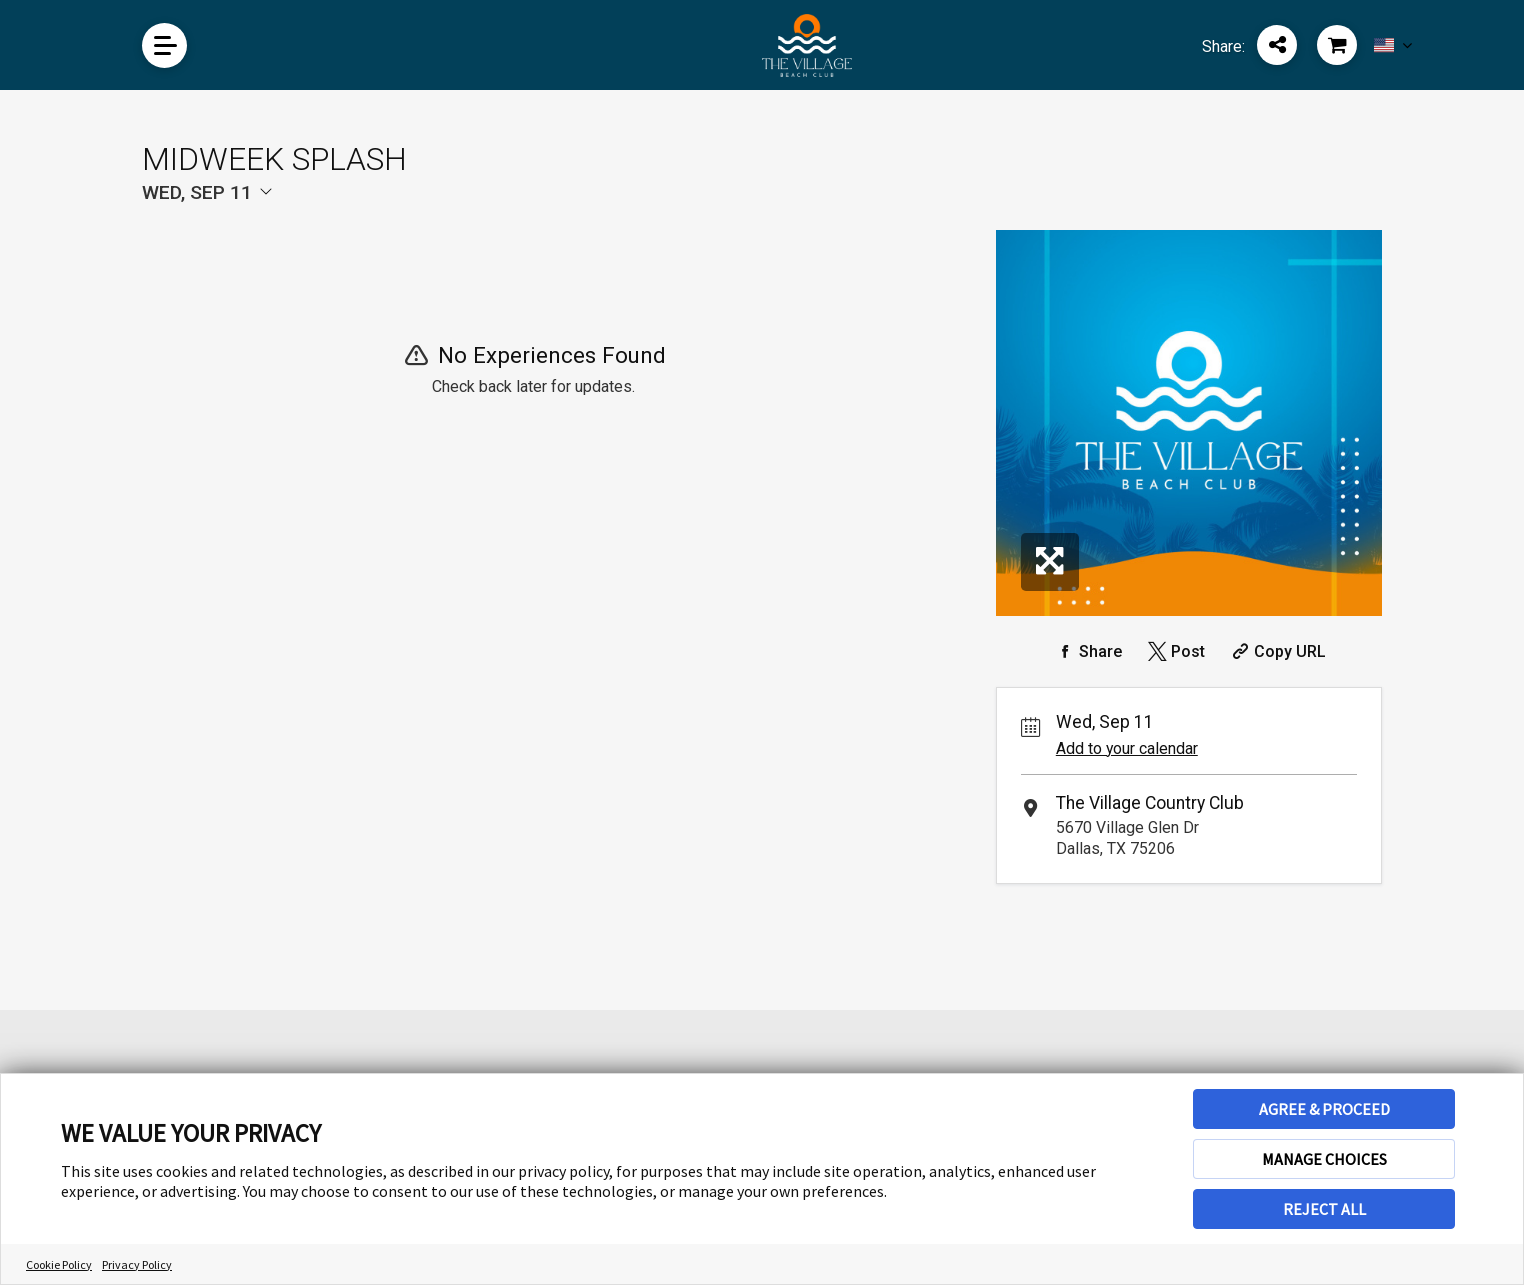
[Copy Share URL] (1276, 651)
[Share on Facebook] (1087, 651)
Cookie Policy (59, 1264)
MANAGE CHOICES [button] (1324, 1159)
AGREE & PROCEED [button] (1324, 1109)
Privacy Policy (137, 1264)
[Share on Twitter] (1174, 651)
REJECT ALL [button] (1324, 1209)
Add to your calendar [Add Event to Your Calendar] (1127, 748)
